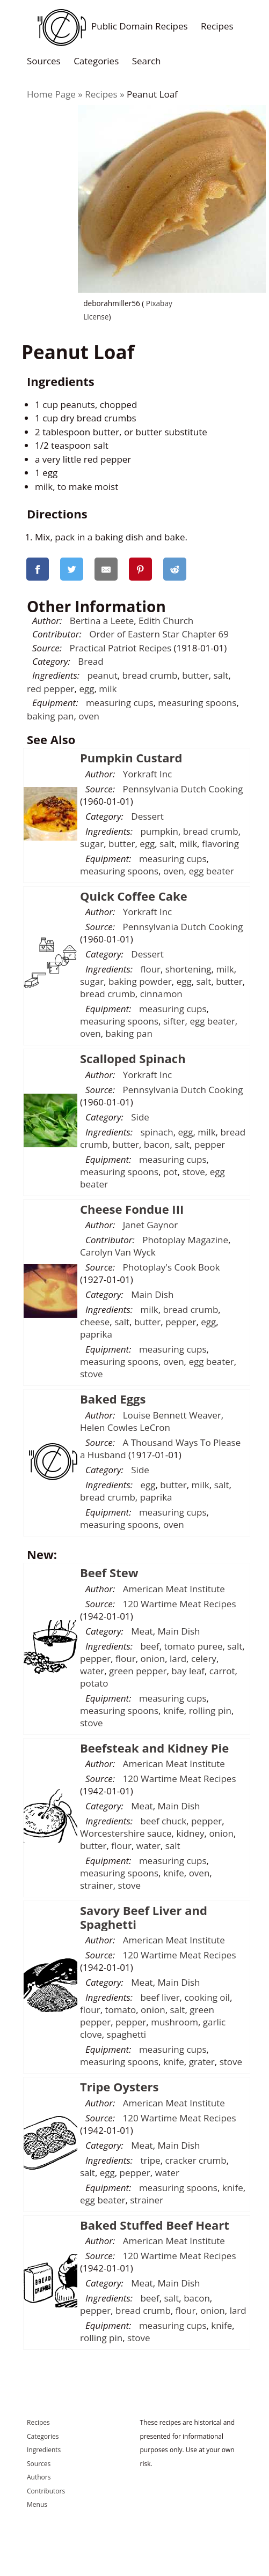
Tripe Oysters (119, 2086)
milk (108, 688)
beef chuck (163, 1821)
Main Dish (152, 1294)
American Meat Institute (174, 1589)
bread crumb (150, 675)
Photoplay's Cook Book (171, 1267)
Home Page (51, 94)
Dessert (147, 816)
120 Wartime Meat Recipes (179, 1604)
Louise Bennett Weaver (172, 1415)
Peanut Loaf (152, 94)
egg (86, 688)
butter (195, 675)
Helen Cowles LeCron (125, 1427)
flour (150, 969)
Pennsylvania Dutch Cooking (183, 789)
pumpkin (159, 831)
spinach (156, 1132)
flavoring (220, 843)
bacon (157, 1144)
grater (202, 2061)
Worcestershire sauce (126, 1833)
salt (220, 675)
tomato (120, 2009)
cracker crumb (195, 2160)
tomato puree (193, 1646)
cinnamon (161, 994)
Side (140, 1117)
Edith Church (166, 620)
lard (178, 1658)
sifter (174, 1021)
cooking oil (207, 1997)
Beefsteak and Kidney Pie (154, 1748)
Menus (37, 2504)
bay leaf (188, 1671)
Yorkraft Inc (147, 774)
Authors (38, 2477)
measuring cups (120, 702)
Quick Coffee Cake (133, 896)
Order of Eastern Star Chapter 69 (159, 634)
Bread (90, 661)
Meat (141, 1631)
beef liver (159, 1997)
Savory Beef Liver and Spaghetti (143, 1917)
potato (94, 1683)
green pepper (137, 1671)
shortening (188, 969)
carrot (222, 1671)
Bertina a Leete (102, 620)
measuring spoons (197, 702)
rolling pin (210, 1710)
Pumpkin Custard (131, 757)
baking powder (140, 981)
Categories (96, 60)
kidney (190, 1833)
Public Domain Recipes (110, 25)
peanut (102, 675)
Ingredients (44, 2449)
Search (146, 60)
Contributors (46, 2491)
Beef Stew (109, 1572)
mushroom (174, 2022)
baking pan (50, 716)
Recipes (217, 26)
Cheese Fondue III (132, 1209)
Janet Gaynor (150, 1225)
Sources (44, 60)
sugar (92, 843)
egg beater (211, 871)
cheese (95, 1322)
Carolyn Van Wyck (118, 1252)
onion (153, 1658)
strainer (96, 1885)
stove (193, 1171)
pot (170, 1171)
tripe (150, 2160)
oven (88, 716)
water (92, 1671)
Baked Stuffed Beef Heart (154, 2225)
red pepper (51, 688)
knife (173, 1710)
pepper (209, 1144)
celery (203, 1658)
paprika (96, 1334)
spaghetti (127, 2034)
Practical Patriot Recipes (121, 648)
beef (149, 1646)
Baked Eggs (113, 1399)
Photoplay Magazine (185, 1240)
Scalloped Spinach (133, 1058)
